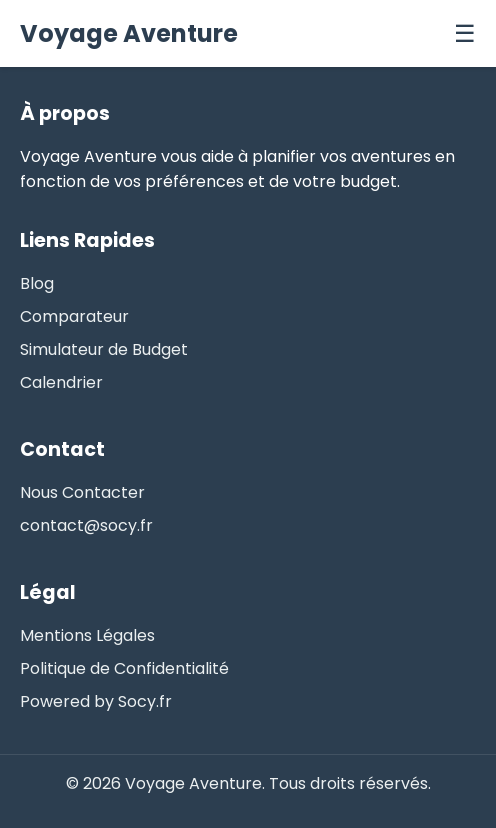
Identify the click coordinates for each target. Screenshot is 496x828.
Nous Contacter (82, 492)
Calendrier (61, 382)
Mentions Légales (87, 635)
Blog (37, 283)
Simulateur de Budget (104, 349)
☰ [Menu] (465, 33)
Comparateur (74, 316)
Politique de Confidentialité (124, 668)
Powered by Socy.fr (96, 701)
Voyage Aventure (129, 33)
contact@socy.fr (86, 525)
